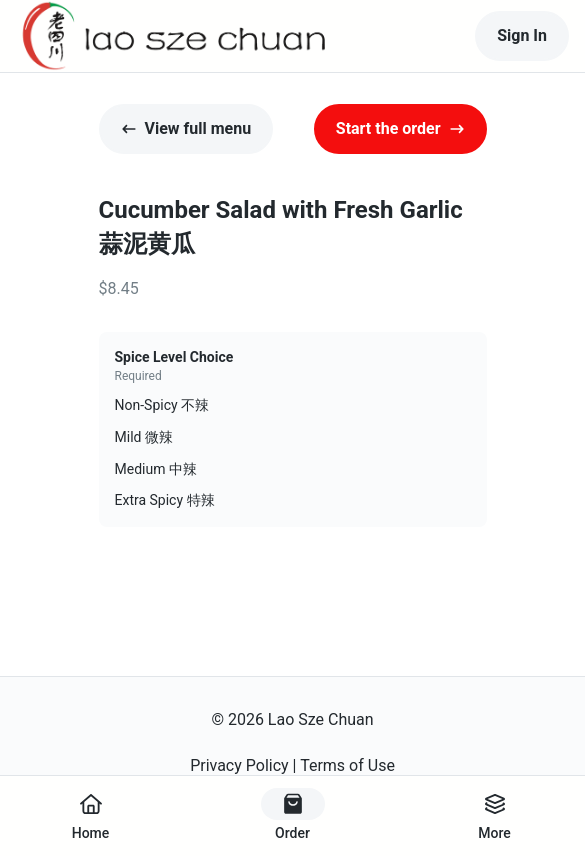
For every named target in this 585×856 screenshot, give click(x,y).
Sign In (522, 35)
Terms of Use (347, 765)
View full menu (186, 128)
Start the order (400, 128)
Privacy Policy (239, 765)
